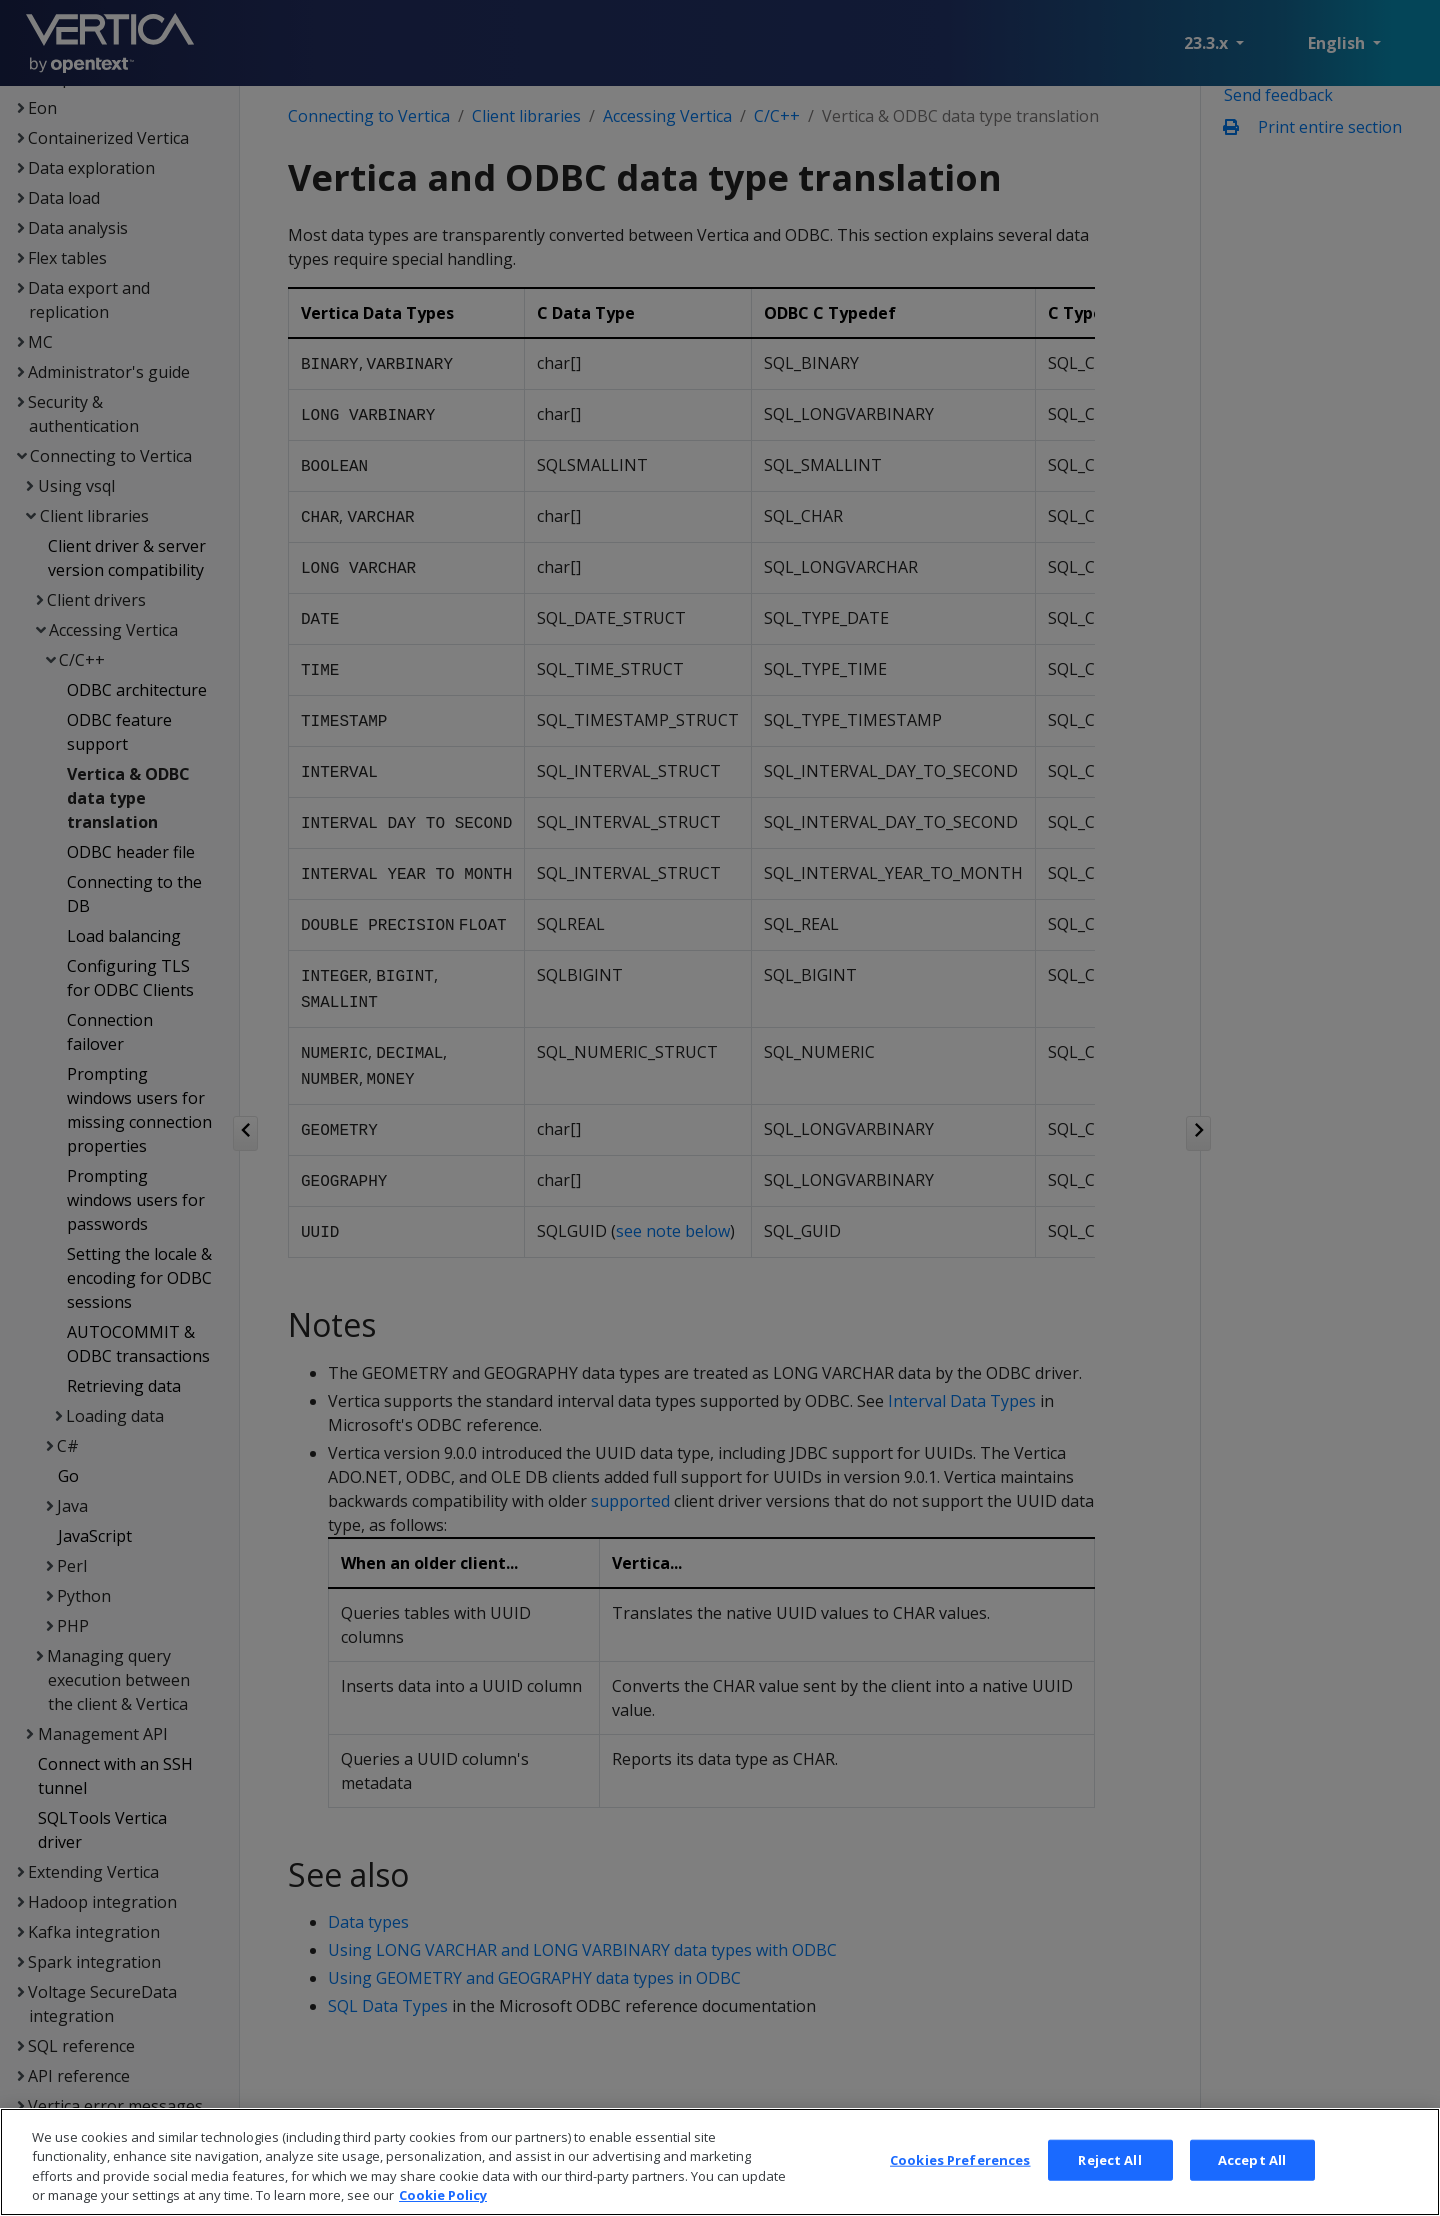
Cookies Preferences (960, 2181)
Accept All (1252, 2181)
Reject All (1109, 2181)
